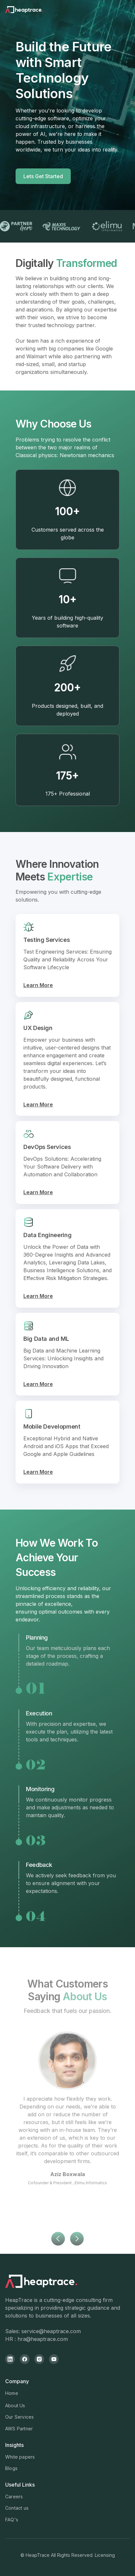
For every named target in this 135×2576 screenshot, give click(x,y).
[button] (58, 2252)
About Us (15, 2405)
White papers (20, 2457)
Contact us (17, 2508)
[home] (32, 9)
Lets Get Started (43, 176)
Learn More (38, 985)
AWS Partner (19, 2428)
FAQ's (11, 2519)
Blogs (11, 2468)
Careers (14, 2496)
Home (11, 2393)
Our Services (19, 2417)
